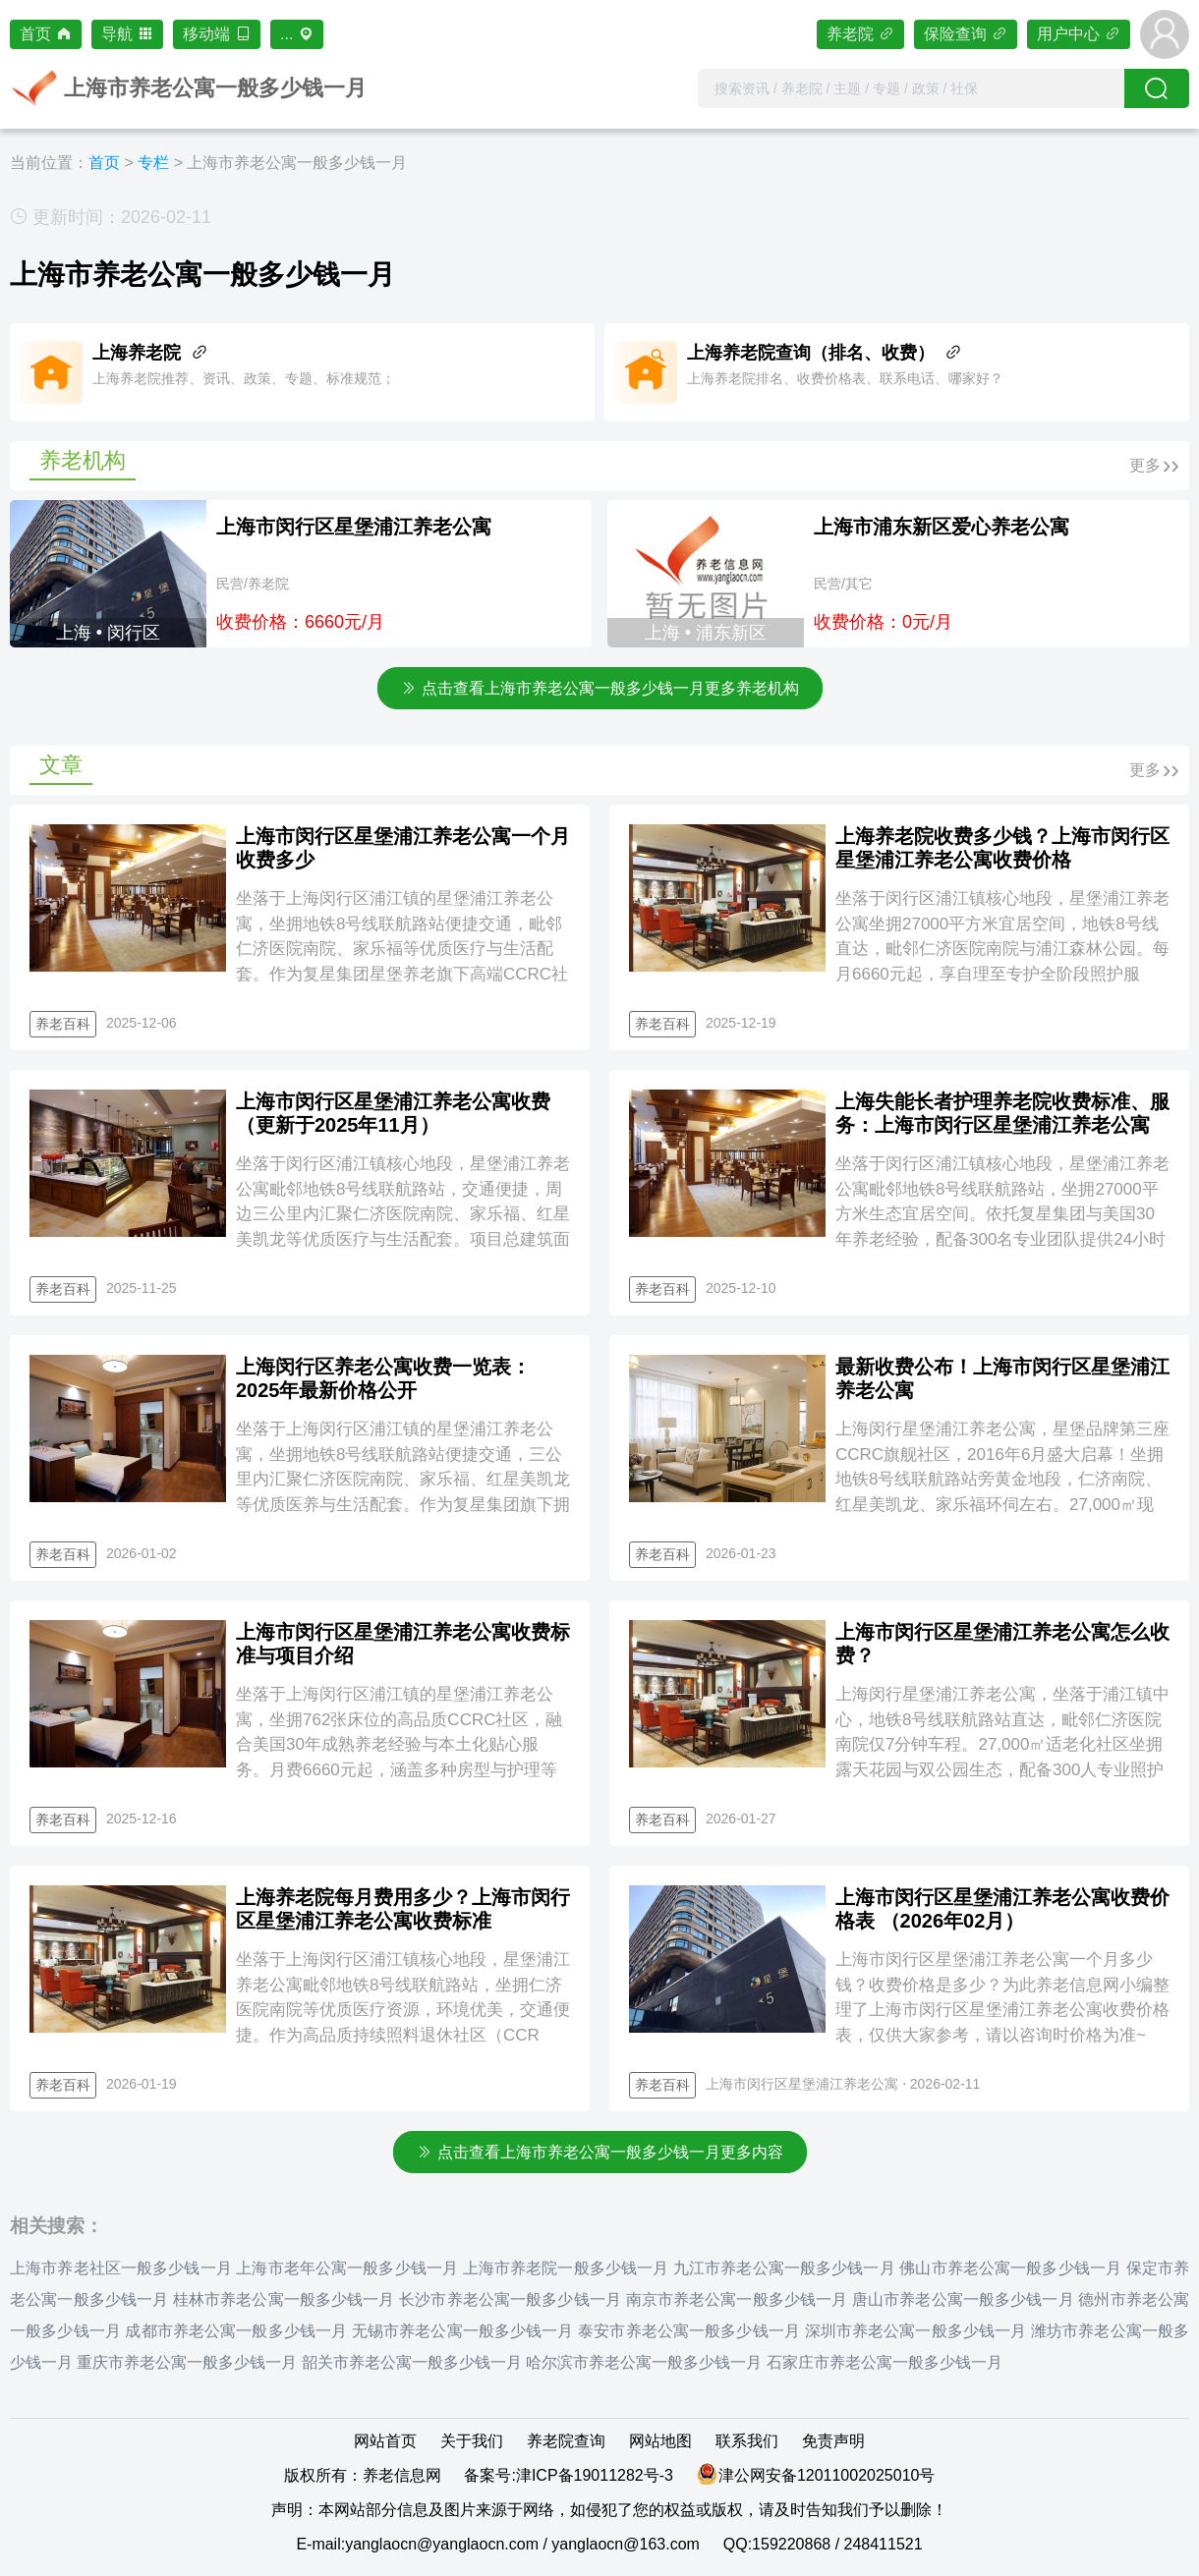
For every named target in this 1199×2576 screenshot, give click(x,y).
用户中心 (1078, 34)
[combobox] (911, 88)
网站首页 (385, 2441)
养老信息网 (402, 2475)
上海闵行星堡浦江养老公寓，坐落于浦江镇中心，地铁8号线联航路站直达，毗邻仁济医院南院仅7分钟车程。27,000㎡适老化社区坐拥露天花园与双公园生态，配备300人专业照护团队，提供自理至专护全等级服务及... (1002, 1744)
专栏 (153, 162)
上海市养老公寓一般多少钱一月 (297, 162)
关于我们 (471, 2441)
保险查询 (965, 34)
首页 (46, 34)
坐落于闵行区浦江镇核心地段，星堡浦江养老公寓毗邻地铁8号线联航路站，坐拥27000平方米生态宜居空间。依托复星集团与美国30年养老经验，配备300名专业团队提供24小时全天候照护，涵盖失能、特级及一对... (1002, 1213)
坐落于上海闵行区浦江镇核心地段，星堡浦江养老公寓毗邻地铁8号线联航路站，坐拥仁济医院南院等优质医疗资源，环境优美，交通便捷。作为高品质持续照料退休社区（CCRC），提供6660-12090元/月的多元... (403, 2009)
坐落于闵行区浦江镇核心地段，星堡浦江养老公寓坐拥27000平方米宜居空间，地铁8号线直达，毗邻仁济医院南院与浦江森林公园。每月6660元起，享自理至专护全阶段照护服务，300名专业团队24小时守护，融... (1002, 948)
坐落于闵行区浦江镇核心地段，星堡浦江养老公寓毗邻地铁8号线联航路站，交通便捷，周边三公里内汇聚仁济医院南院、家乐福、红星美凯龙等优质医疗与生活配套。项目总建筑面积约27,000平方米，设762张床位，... (403, 1213)
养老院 (860, 34)
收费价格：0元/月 (883, 622)
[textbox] (911, 88)
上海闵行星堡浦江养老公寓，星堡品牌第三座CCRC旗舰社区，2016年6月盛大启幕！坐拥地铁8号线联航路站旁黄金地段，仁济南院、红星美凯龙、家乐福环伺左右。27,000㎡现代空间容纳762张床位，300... (1002, 1479)
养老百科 (62, 1024)
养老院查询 (566, 2441)
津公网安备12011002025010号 (827, 2475)
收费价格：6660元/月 (300, 622)
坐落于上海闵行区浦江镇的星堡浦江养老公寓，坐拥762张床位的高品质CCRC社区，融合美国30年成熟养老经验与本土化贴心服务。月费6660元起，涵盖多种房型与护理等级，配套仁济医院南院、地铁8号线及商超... (399, 1744)
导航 (127, 34)
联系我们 (746, 2441)
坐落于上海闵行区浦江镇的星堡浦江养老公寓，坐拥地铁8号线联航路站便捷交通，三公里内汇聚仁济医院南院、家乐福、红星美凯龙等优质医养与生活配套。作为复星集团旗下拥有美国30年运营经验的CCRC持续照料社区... (403, 1479)
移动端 (217, 34)
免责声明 (833, 2441)
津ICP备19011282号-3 (594, 2475)
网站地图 (660, 2441)
